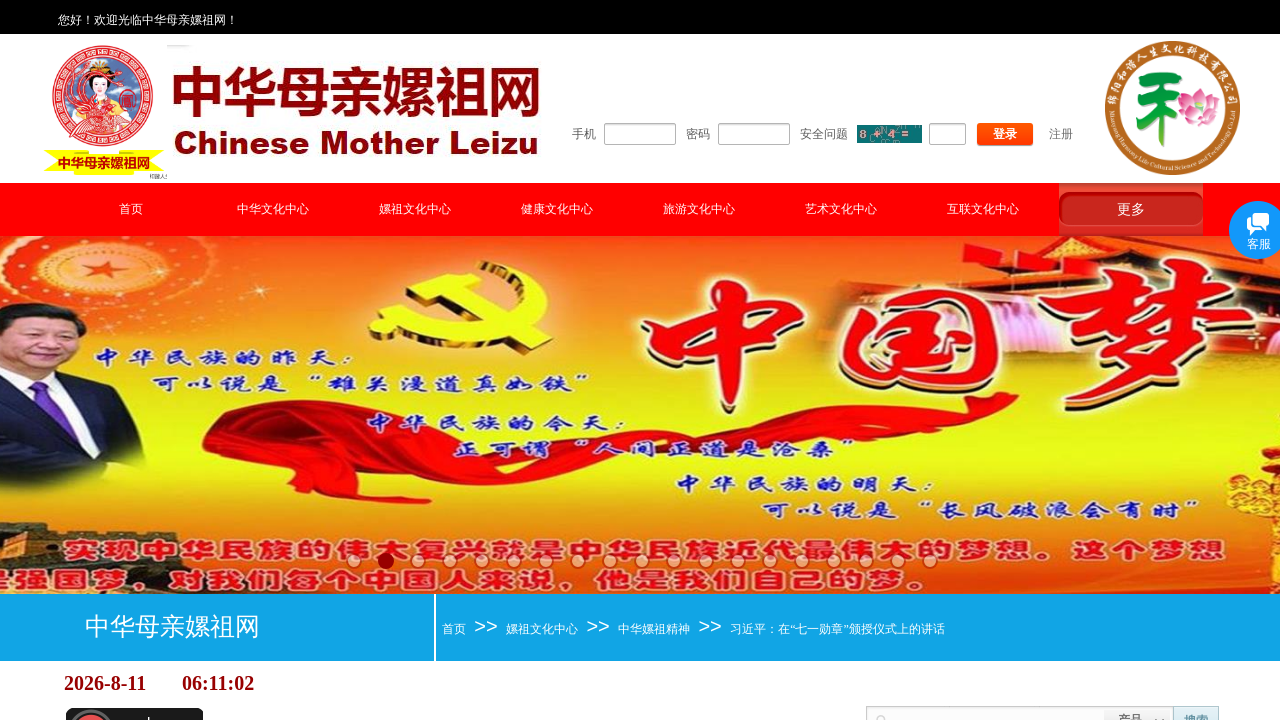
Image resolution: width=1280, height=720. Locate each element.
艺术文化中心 (841, 209)
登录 (1005, 134)
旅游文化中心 (699, 209)
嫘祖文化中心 (415, 209)
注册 (1061, 134)
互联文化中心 (983, 209)
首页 (131, 209)
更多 (1131, 209)
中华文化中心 (273, 209)
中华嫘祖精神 (654, 629)
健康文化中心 (557, 209)
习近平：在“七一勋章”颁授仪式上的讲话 (837, 629)
